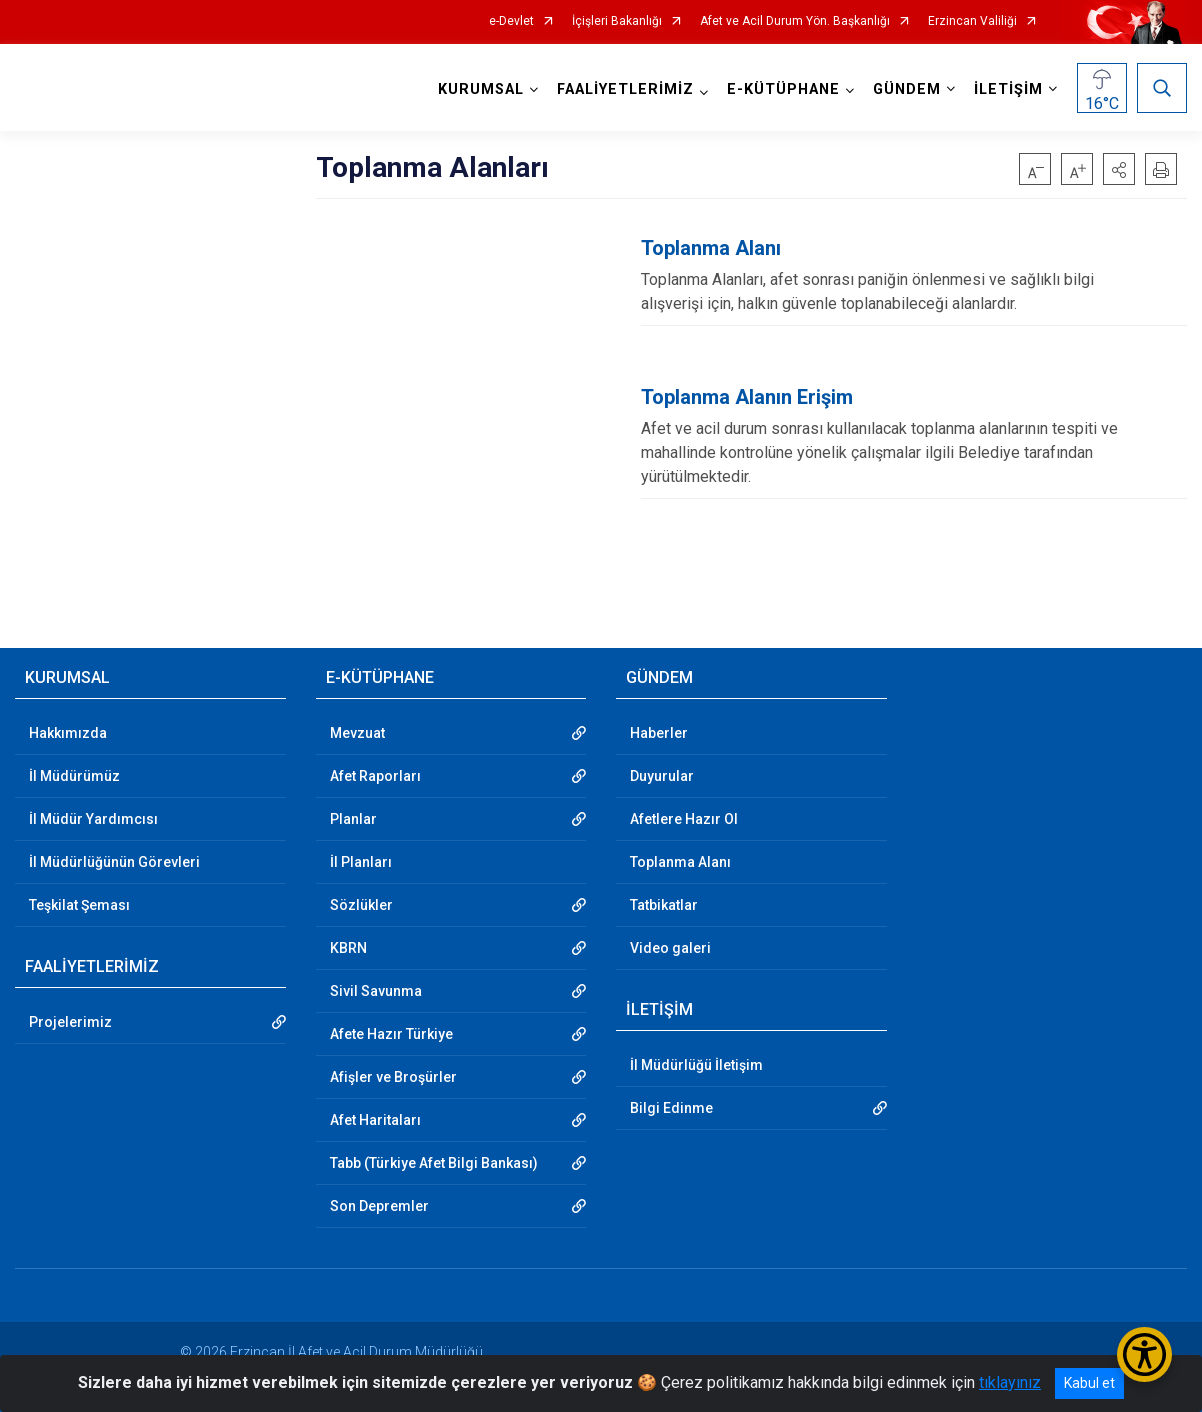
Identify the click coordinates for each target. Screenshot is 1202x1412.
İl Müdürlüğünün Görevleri (114, 862)
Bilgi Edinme (671, 1108)
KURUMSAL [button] (481, 89)
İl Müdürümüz (74, 776)
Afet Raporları (375, 776)
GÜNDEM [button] (907, 89)
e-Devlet (511, 21)
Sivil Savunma (376, 991)
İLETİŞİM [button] (1008, 89)
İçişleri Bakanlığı (617, 21)
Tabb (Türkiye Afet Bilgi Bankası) (434, 1163)
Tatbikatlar (664, 905)
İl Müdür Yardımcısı (93, 819)
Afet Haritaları (375, 1120)
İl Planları (361, 862)
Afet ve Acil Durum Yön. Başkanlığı (795, 21)
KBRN (348, 948)
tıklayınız (1010, 1382)
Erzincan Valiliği (972, 21)
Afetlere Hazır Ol (684, 819)
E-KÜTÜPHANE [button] (783, 89)
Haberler (659, 733)
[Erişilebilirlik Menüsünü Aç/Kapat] (1144, 1354)
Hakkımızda (68, 733)
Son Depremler (379, 1206)
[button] (1119, 169)
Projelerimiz (70, 1022)
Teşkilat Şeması (79, 905)
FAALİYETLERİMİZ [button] (625, 89)
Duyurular (662, 776)
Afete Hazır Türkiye (391, 1034)
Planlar (353, 819)
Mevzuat (357, 733)
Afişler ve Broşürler (393, 1077)
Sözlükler (361, 905)
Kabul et (1089, 1383)
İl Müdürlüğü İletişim (696, 1065)
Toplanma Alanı (680, 862)
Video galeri (670, 948)
